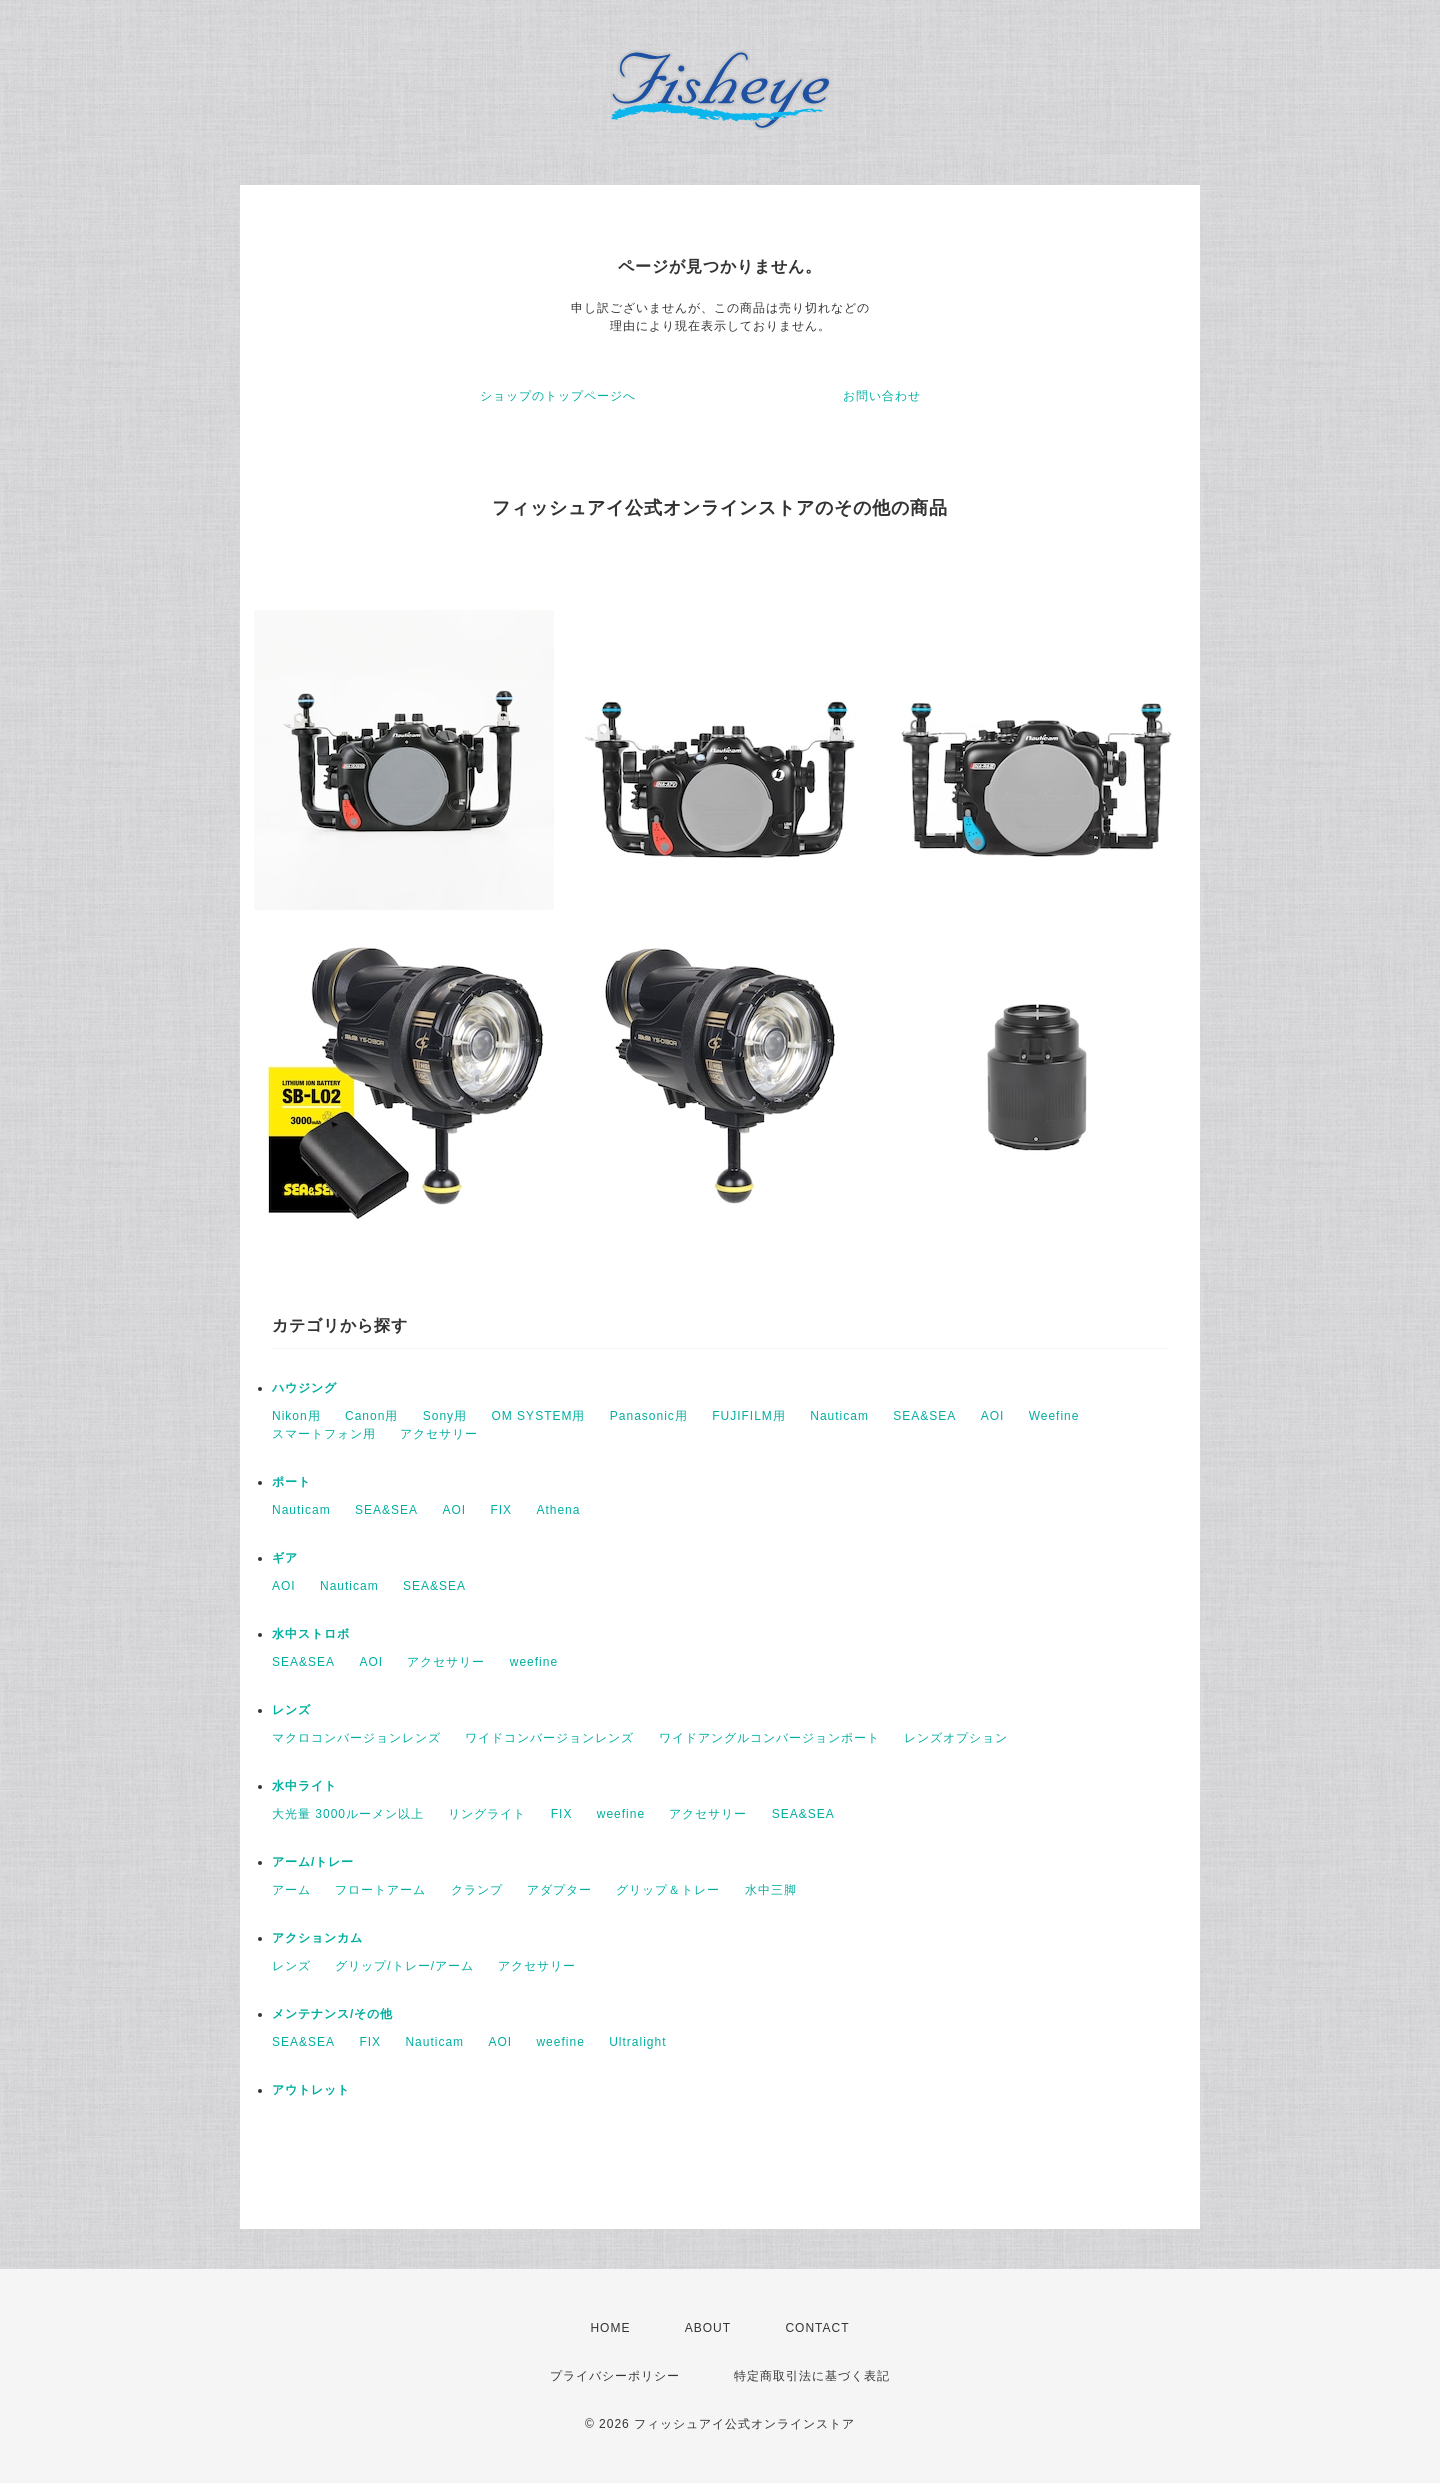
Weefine (1054, 1416)
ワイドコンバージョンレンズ (549, 1738)
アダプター (559, 1890)
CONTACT (817, 2328)
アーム (291, 1890)
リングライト (487, 1814)
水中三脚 (771, 1890)
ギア (285, 1558)
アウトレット (311, 2090)
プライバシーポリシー (615, 2376)
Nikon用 (296, 1416)
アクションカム (317, 1938)
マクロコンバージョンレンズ (356, 1738)
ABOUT (708, 2328)
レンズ (291, 1710)
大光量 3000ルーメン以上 (348, 1814)
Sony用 (445, 1416)
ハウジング (304, 1388)
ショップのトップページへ (558, 396)
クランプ (477, 1890)
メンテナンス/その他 (332, 2014)
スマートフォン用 (324, 1434)
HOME (610, 2328)
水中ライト (304, 1786)
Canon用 (371, 1416)
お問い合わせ (882, 396)
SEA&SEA (924, 1416)
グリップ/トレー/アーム (404, 1966)
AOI (993, 1416)
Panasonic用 (649, 1416)
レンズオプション (956, 1738)
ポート (291, 1482)
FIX (501, 1510)
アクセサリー (439, 1434)
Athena (558, 1510)
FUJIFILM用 (749, 1416)
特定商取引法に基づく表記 (812, 2376)
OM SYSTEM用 (538, 1416)
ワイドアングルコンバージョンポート (769, 1738)
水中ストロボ (311, 1634)
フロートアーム (380, 1890)
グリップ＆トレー (668, 1890)
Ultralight (637, 2042)
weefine (534, 1662)
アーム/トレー (313, 1862)
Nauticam (839, 1416)
